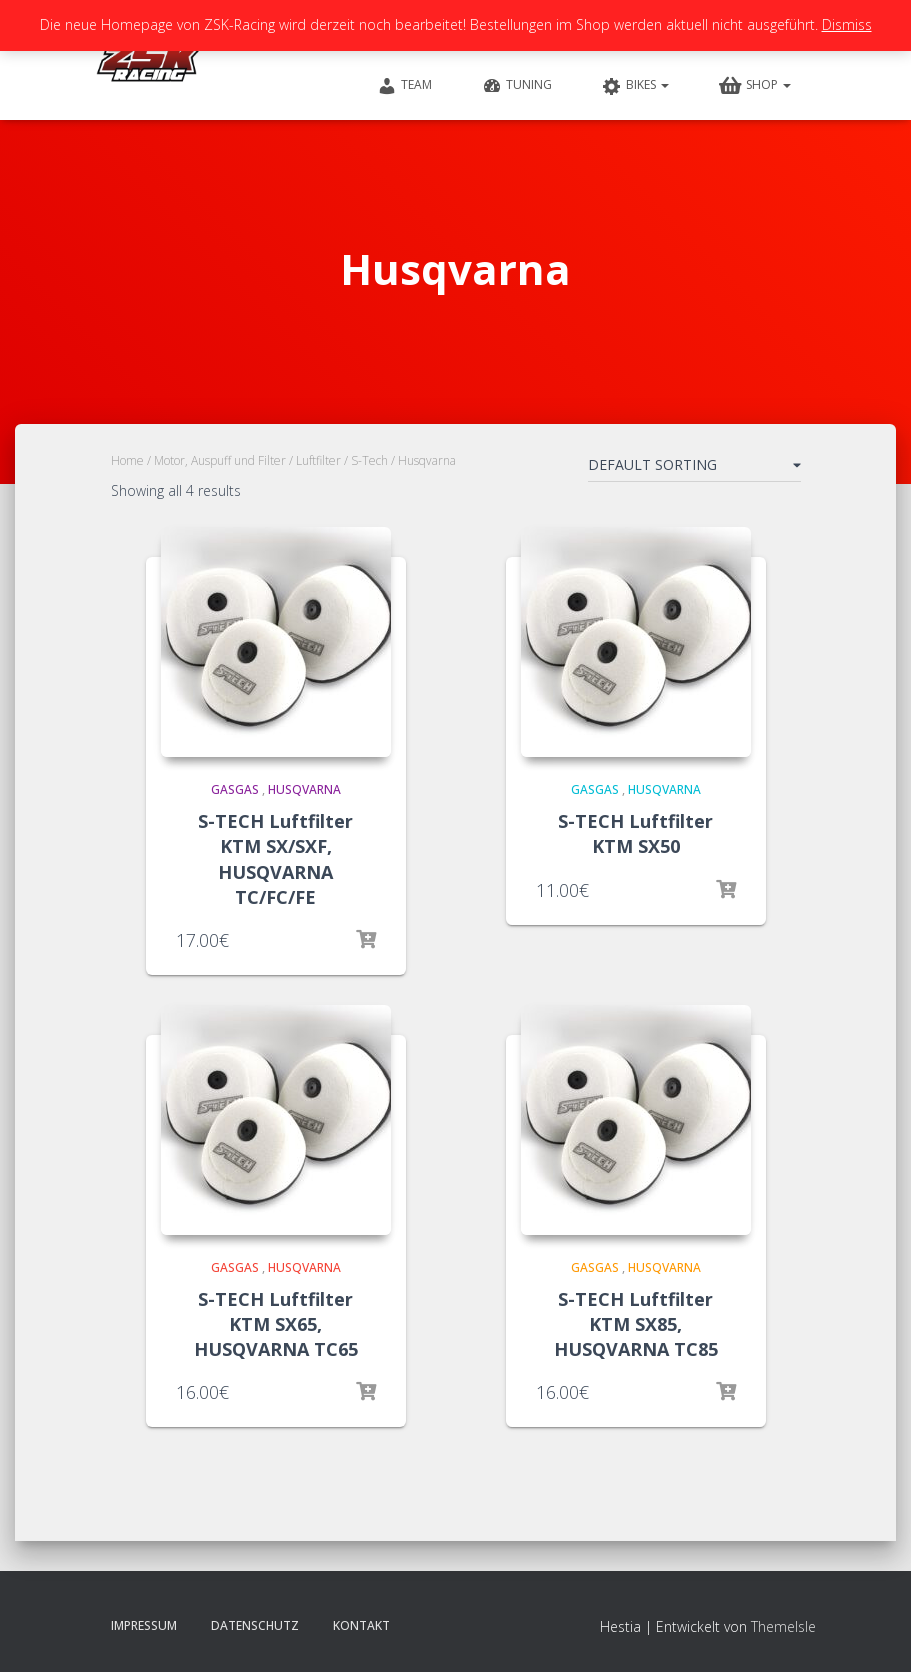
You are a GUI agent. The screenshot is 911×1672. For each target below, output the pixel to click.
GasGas (235, 789)
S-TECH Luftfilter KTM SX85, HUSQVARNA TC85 (636, 1324)
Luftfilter (318, 460)
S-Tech (369, 460)
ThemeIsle (783, 1626)
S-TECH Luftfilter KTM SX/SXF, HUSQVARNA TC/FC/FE (275, 859)
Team (404, 86)
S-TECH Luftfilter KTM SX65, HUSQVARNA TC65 (276, 1324)
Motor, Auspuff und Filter (220, 460)
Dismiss (847, 24)
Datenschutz (255, 1625)
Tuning (517, 86)
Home (127, 460)
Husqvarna (304, 789)
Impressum (144, 1625)
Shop (755, 86)
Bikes (635, 86)
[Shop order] (694, 469)
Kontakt (361, 1625)
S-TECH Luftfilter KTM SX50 (635, 833)
